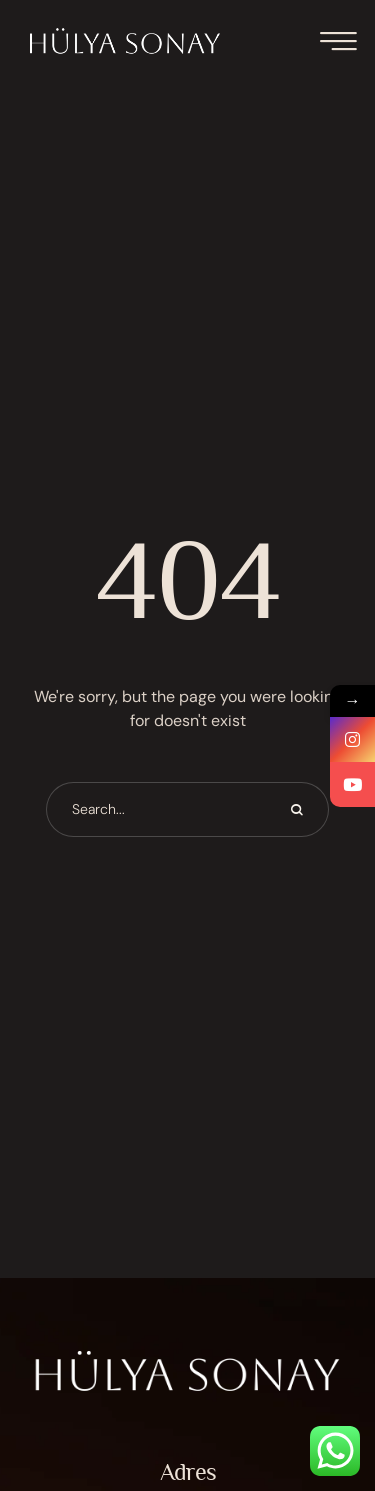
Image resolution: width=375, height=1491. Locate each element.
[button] (320, 1403)
